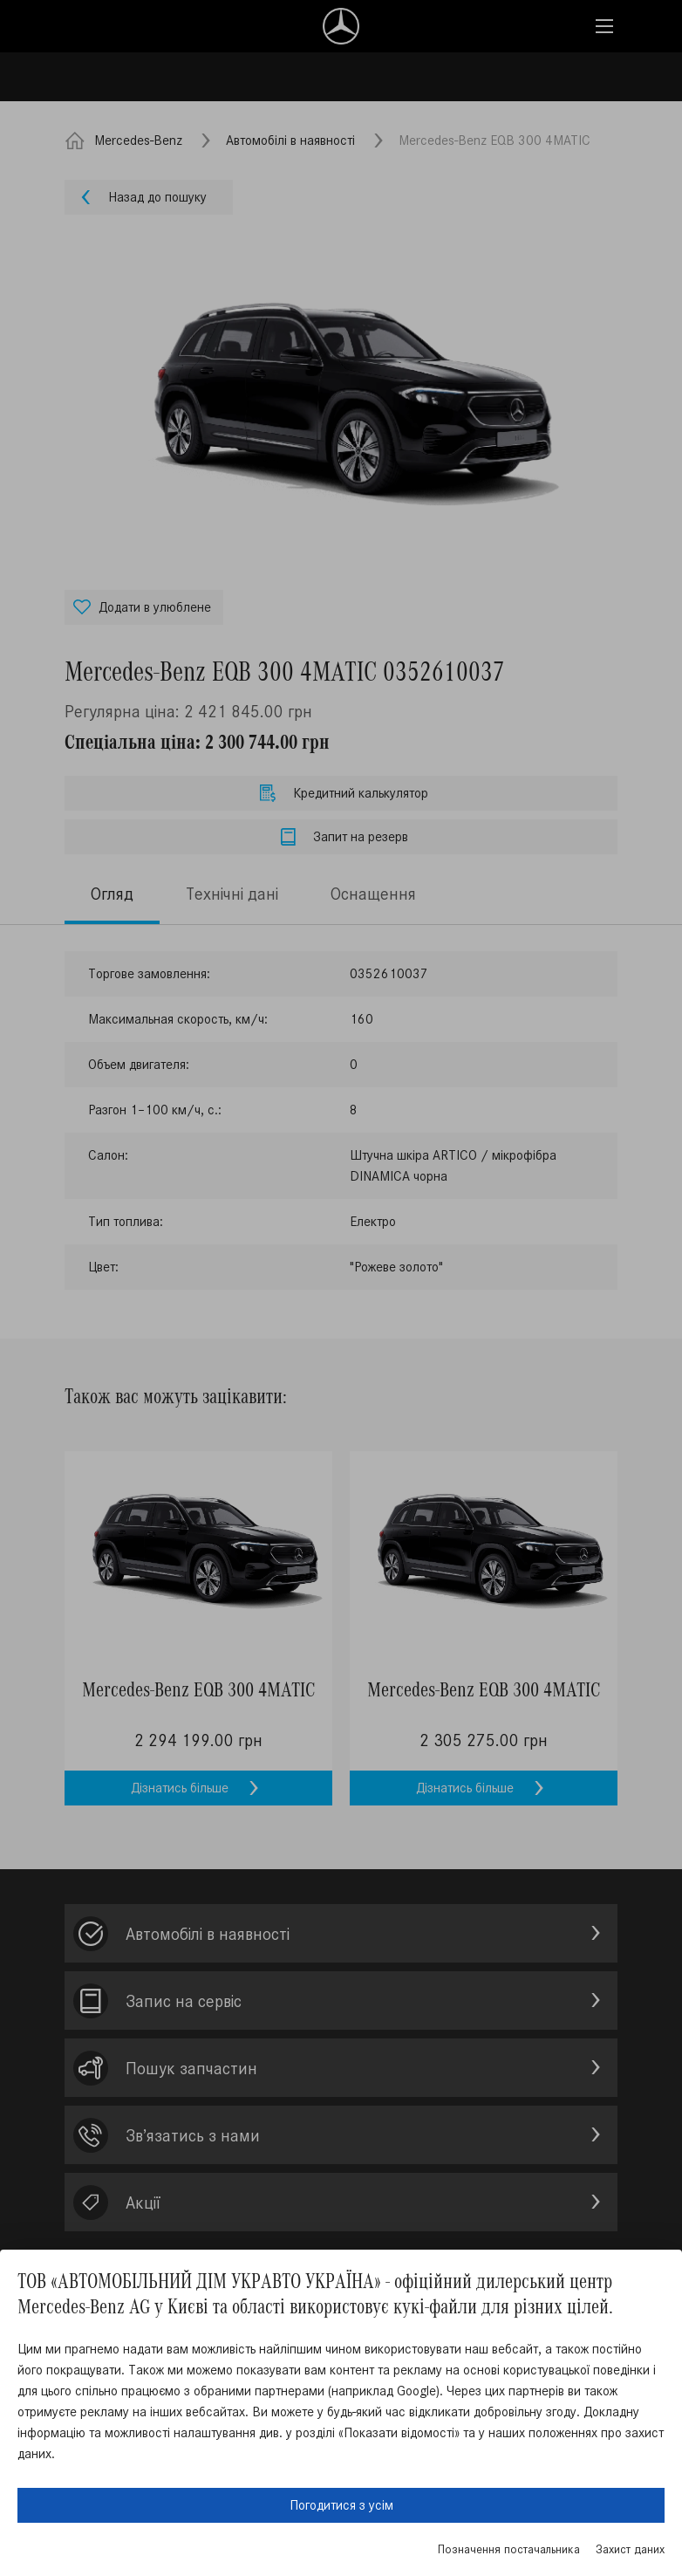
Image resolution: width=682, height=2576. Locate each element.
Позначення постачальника (509, 2549)
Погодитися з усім (341, 2505)
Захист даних (630, 2549)
